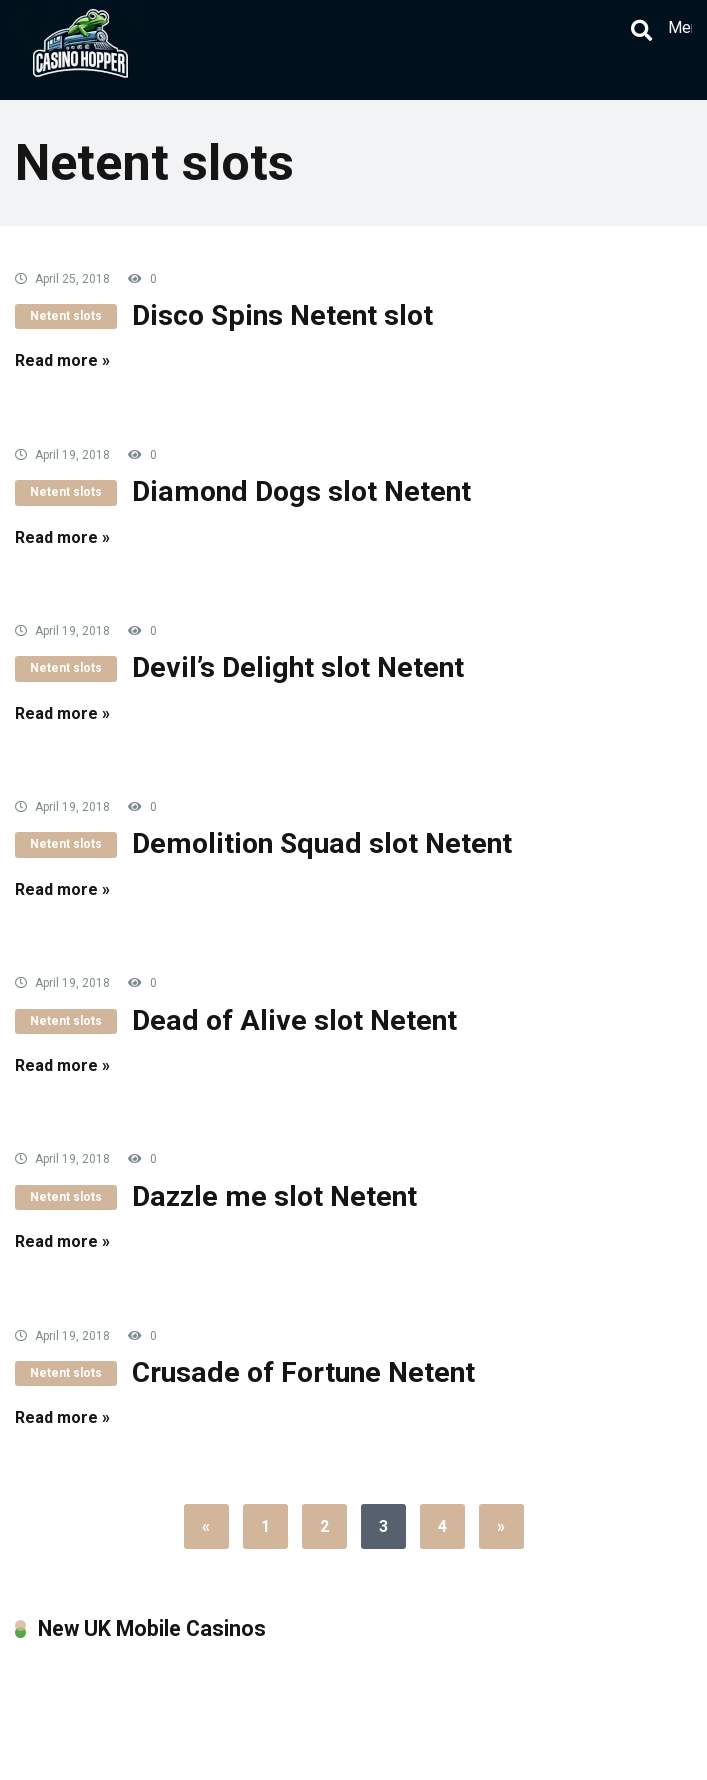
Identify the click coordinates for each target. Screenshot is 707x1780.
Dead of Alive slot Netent (294, 1020)
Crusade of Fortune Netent (303, 1372)
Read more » (62, 360)
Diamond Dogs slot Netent (301, 491)
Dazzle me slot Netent (274, 1196)
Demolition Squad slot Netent (322, 843)
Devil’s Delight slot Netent (298, 667)
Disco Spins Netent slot (282, 315)
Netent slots (66, 316)
